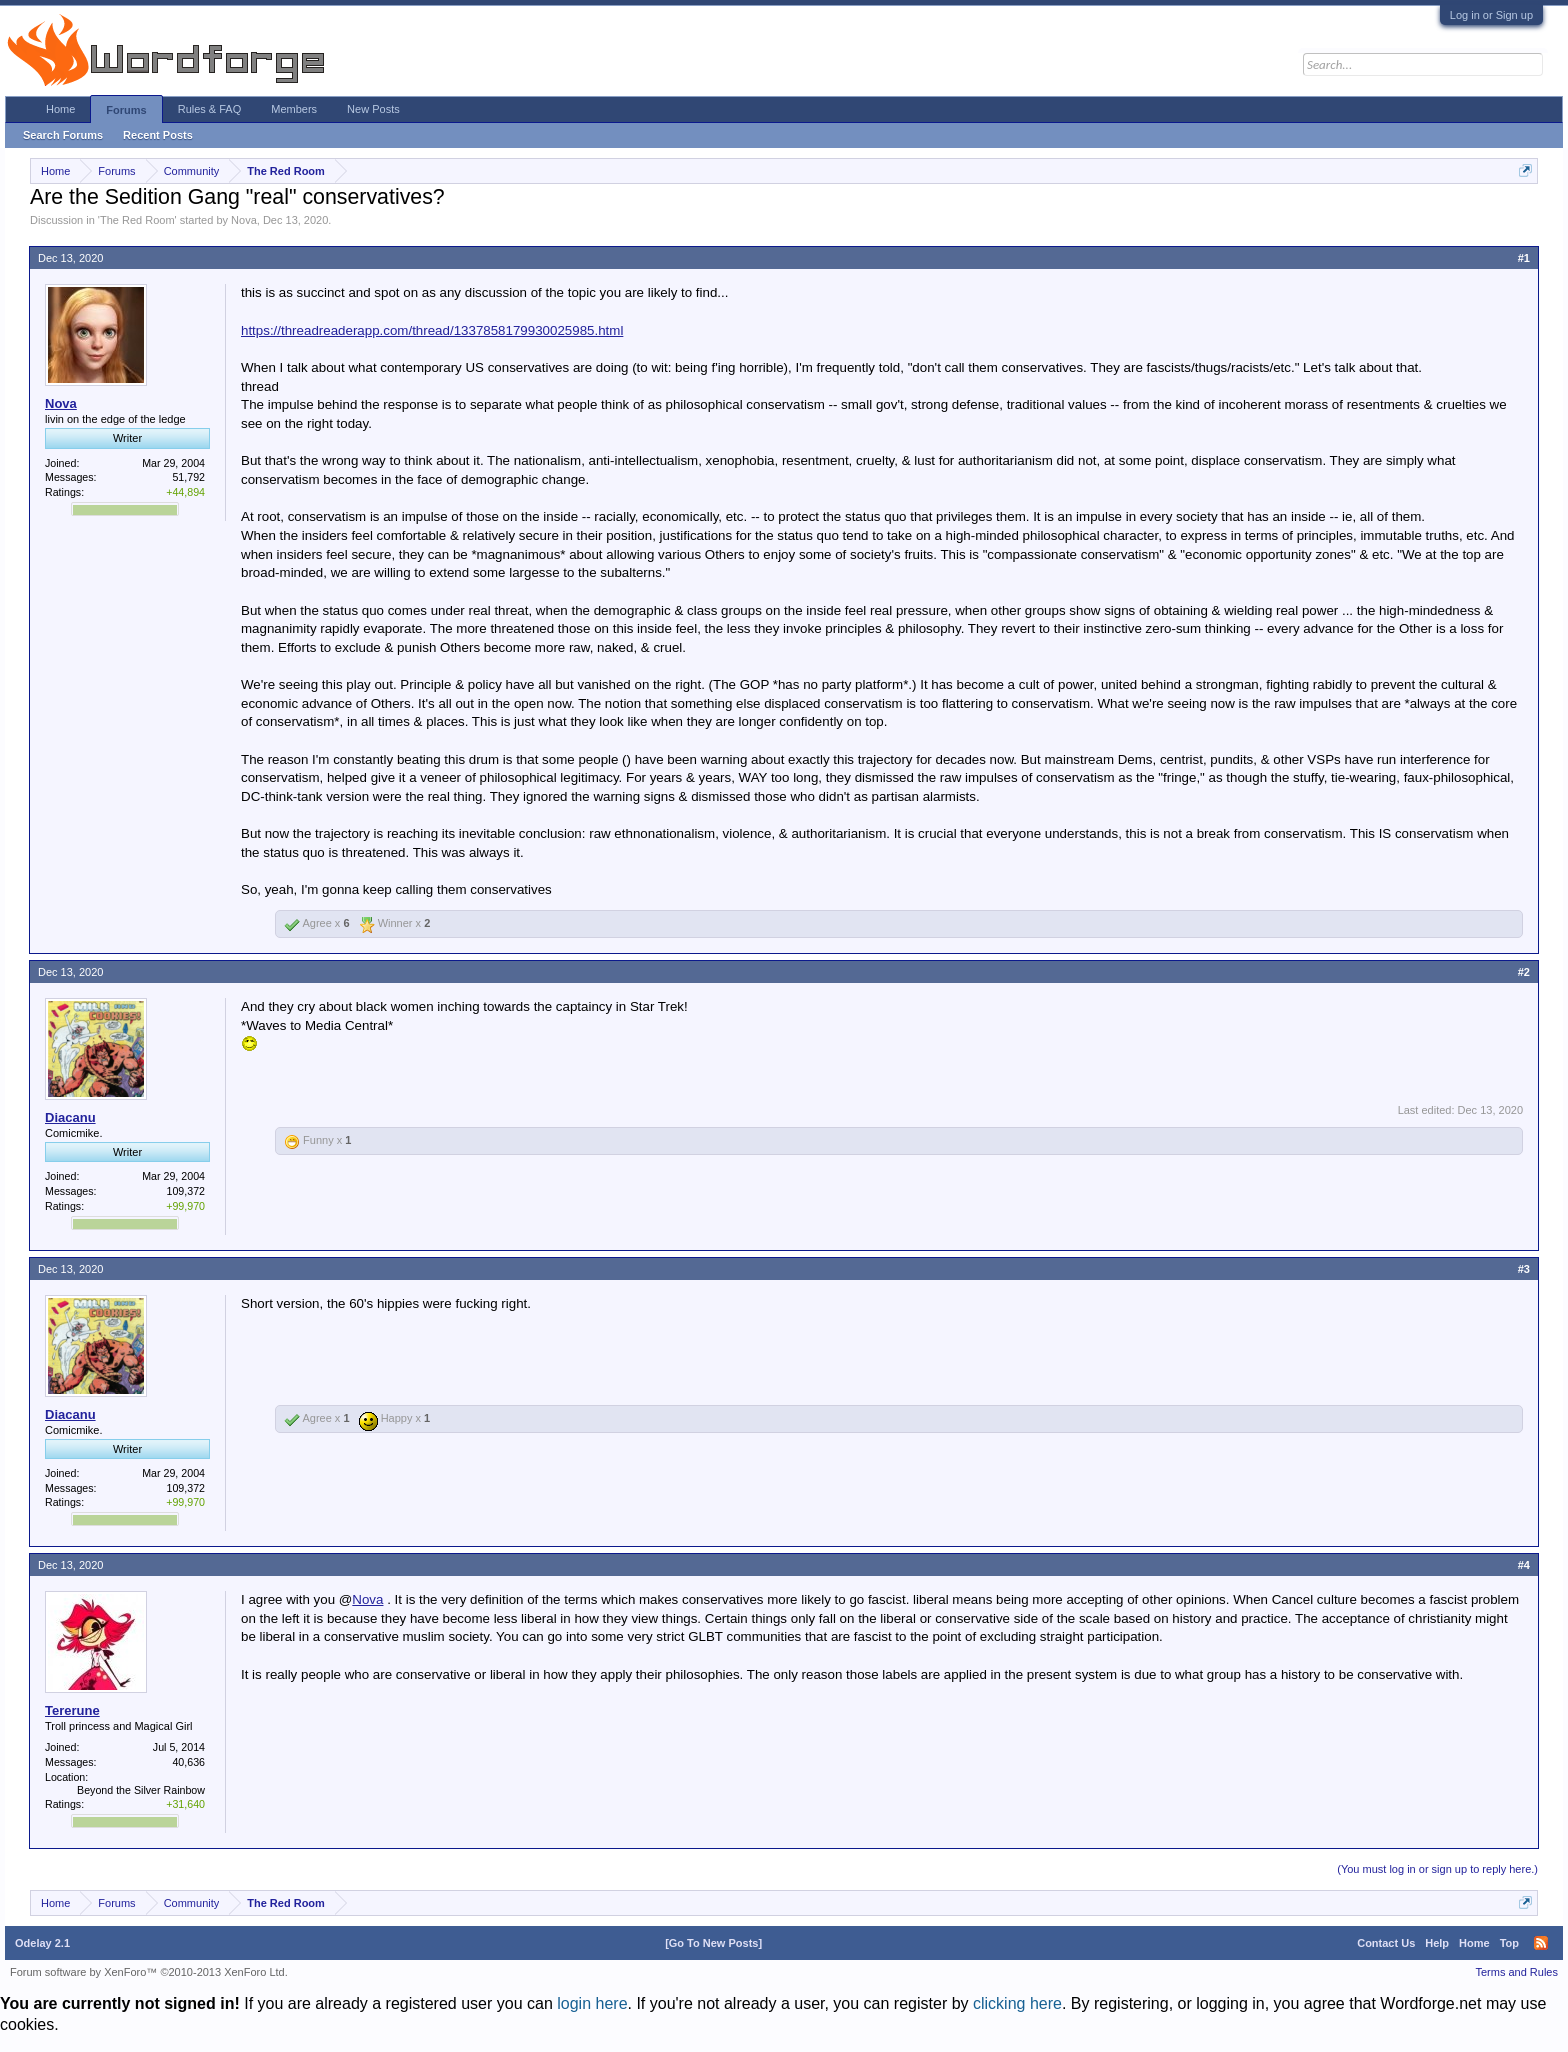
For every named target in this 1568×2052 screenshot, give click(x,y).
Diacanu (70, 1117)
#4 (1524, 1565)
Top (1509, 1943)
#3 (1524, 1269)
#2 (1524, 972)
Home (60, 109)
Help (1437, 1943)
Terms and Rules (1516, 1972)
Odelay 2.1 (42, 1943)
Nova (244, 220)
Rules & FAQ (210, 109)
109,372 (185, 1191)
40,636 (188, 1762)
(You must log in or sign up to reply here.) (1437, 1869)
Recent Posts (158, 135)
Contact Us (1386, 1943)
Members (294, 109)
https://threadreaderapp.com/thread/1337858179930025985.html (432, 330)
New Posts (373, 109)
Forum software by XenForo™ (149, 1972)
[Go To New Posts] (713, 1943)
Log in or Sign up (1491, 15)
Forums (126, 110)
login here (592, 2003)
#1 (1524, 258)
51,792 (188, 477)
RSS (1541, 1943)
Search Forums (63, 135)
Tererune (72, 1710)
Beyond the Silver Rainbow (141, 1790)
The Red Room (137, 220)
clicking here (1017, 2003)
